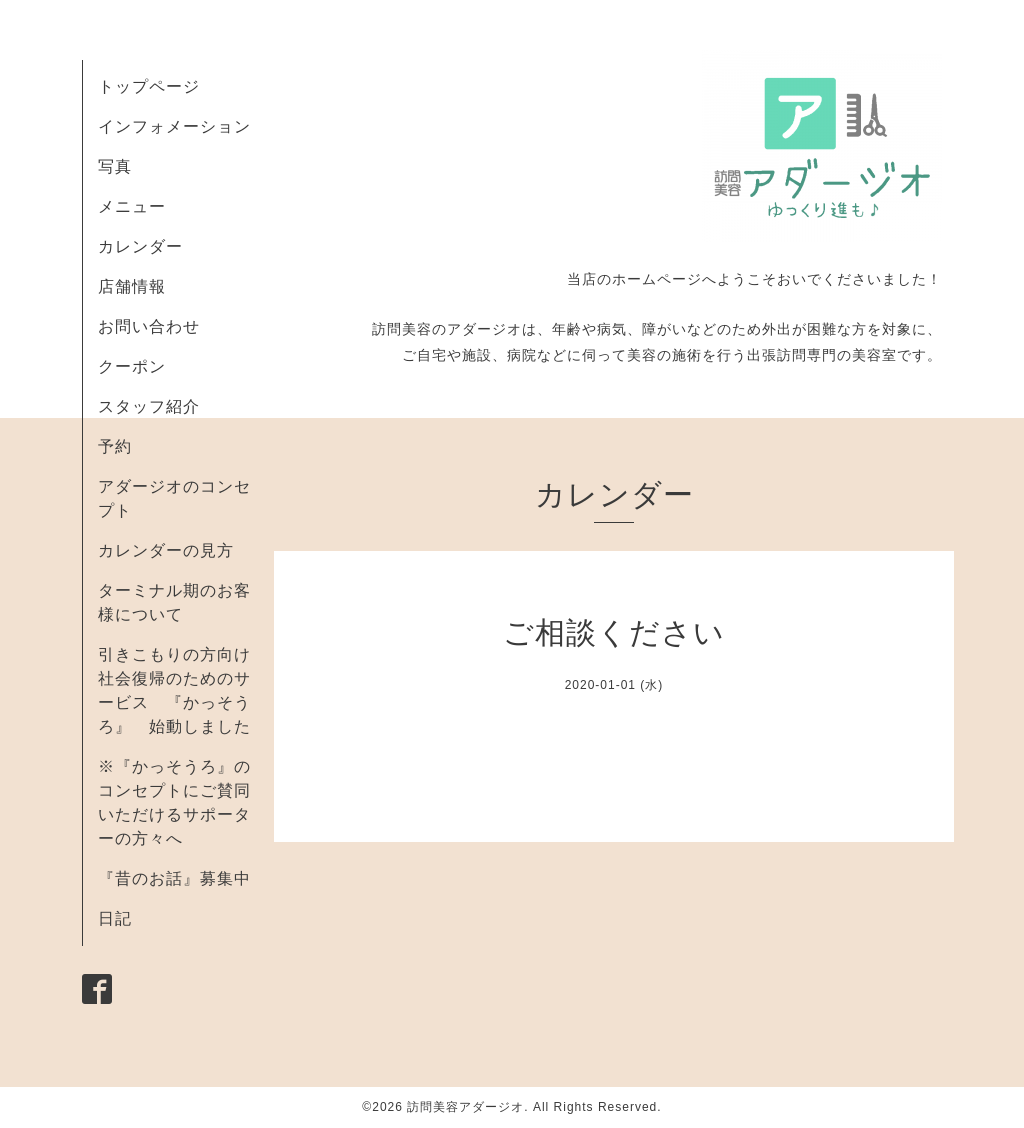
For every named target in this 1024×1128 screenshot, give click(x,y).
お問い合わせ (149, 326)
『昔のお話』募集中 (174, 878)
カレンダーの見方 (166, 550)
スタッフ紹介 (149, 406)
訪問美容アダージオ (465, 1107)
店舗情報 (132, 286)
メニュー (132, 206)
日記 (115, 918)
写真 (115, 166)
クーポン (132, 366)
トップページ (149, 86)
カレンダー (140, 246)
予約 (115, 446)
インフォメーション (174, 126)
